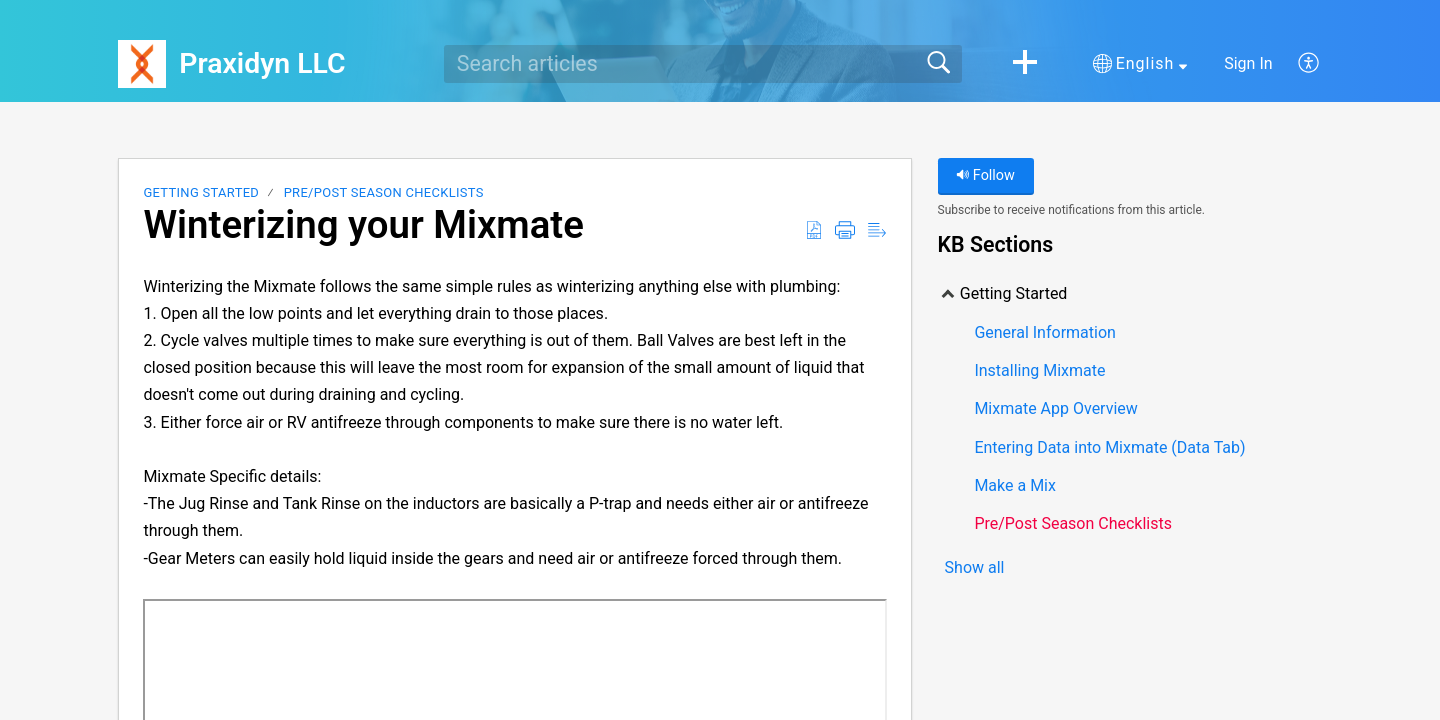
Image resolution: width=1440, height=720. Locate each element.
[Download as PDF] (814, 231)
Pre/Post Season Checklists (384, 192)
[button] (1025, 64)
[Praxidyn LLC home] (142, 64)
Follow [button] (985, 175)
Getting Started (201, 192)
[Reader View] (877, 231)
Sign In (1248, 63)
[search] (703, 64)
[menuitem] (1297, 64)
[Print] (845, 231)
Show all (975, 568)
